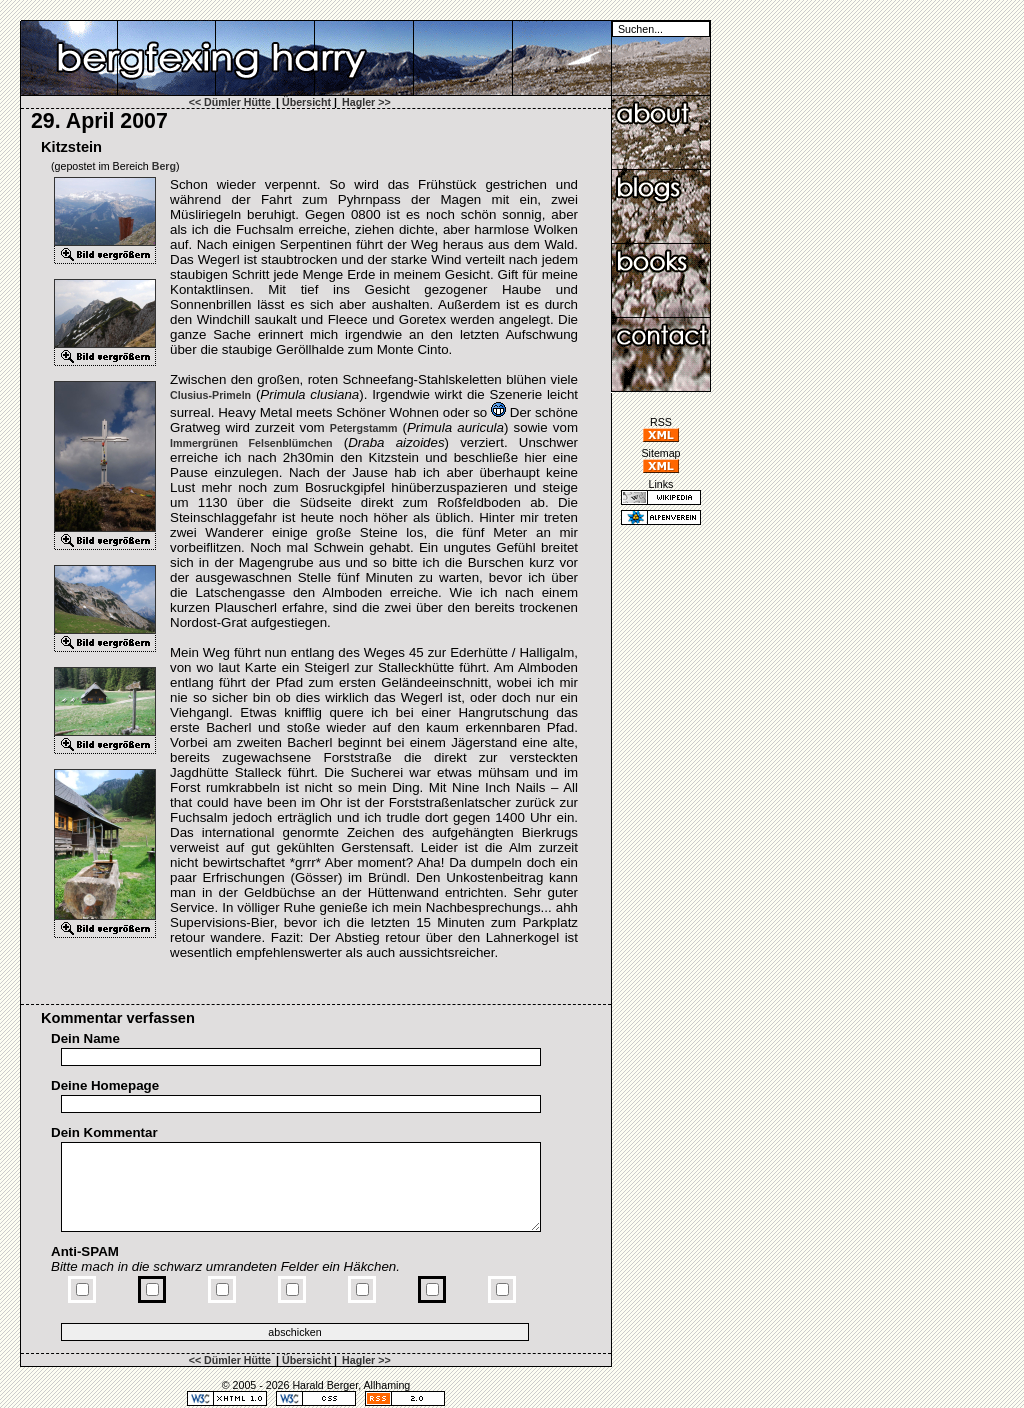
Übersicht (306, 102)
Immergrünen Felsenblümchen (251, 443)
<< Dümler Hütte (230, 102)
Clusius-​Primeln (210, 395)
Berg (164, 166)
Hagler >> (366, 102)
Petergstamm (364, 428)
